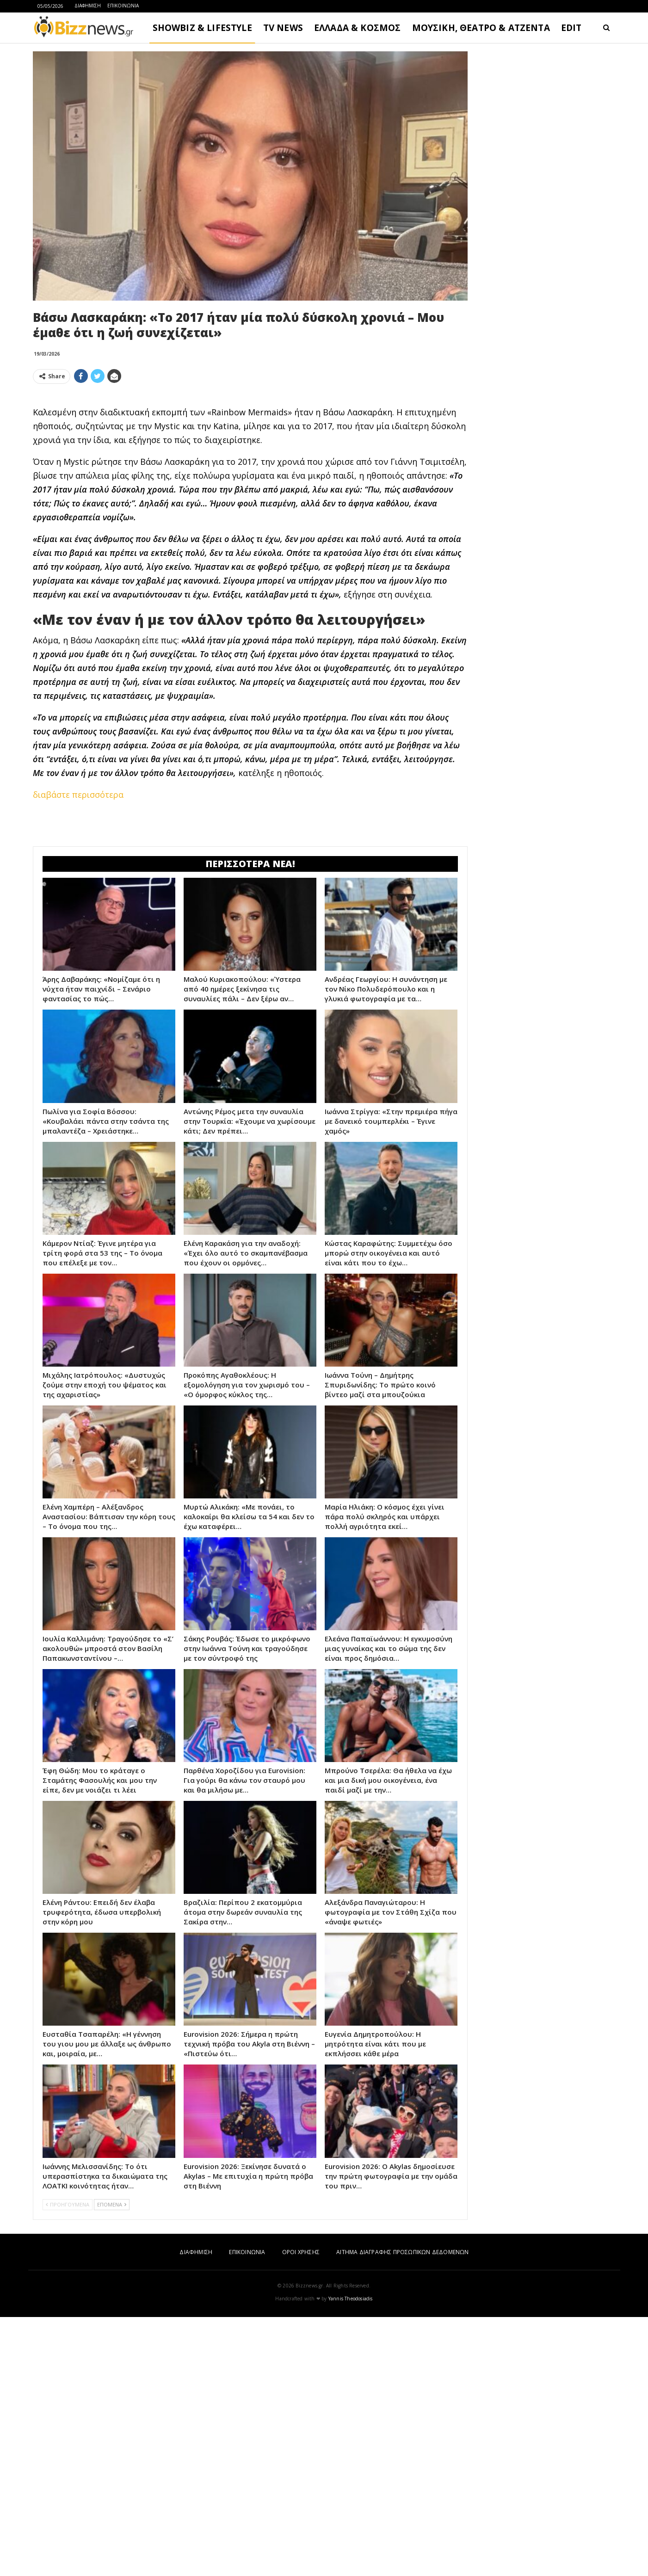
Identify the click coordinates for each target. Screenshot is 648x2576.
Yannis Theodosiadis (350, 2557)
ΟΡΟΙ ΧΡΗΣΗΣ (301, 2511)
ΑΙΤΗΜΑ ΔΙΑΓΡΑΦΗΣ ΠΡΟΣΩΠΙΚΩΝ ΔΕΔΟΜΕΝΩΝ (402, 2511)
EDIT (571, 28)
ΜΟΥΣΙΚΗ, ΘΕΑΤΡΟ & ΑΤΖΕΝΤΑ (481, 28)
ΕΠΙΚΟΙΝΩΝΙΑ (123, 5)
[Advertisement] (250, 456)
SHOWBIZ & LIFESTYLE (202, 28)
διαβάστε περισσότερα (78, 924)
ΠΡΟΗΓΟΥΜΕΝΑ (67, 2463)
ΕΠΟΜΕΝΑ (111, 2463)
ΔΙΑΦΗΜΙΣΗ (87, 5)
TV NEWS (283, 28)
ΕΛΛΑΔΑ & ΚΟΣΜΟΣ (357, 28)
